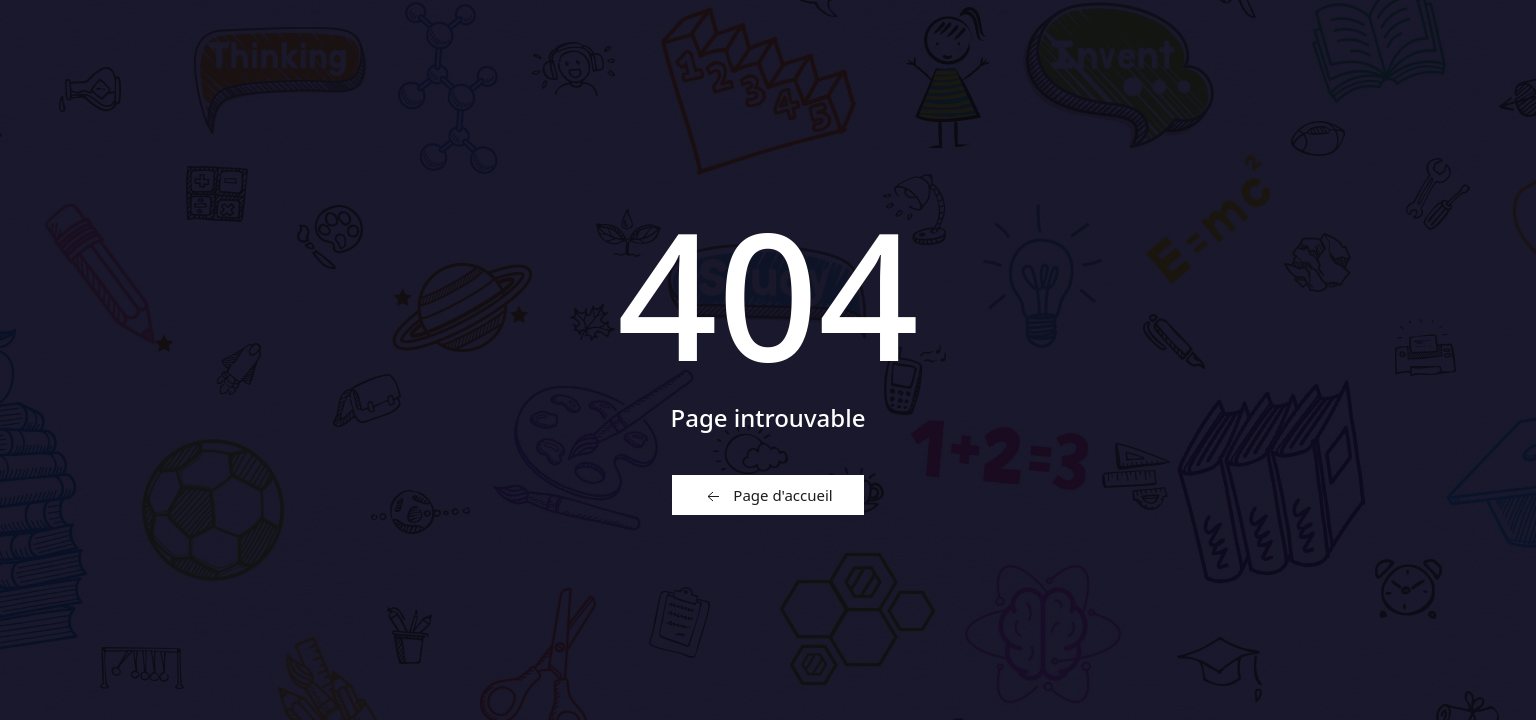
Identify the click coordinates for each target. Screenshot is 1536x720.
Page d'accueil (767, 496)
